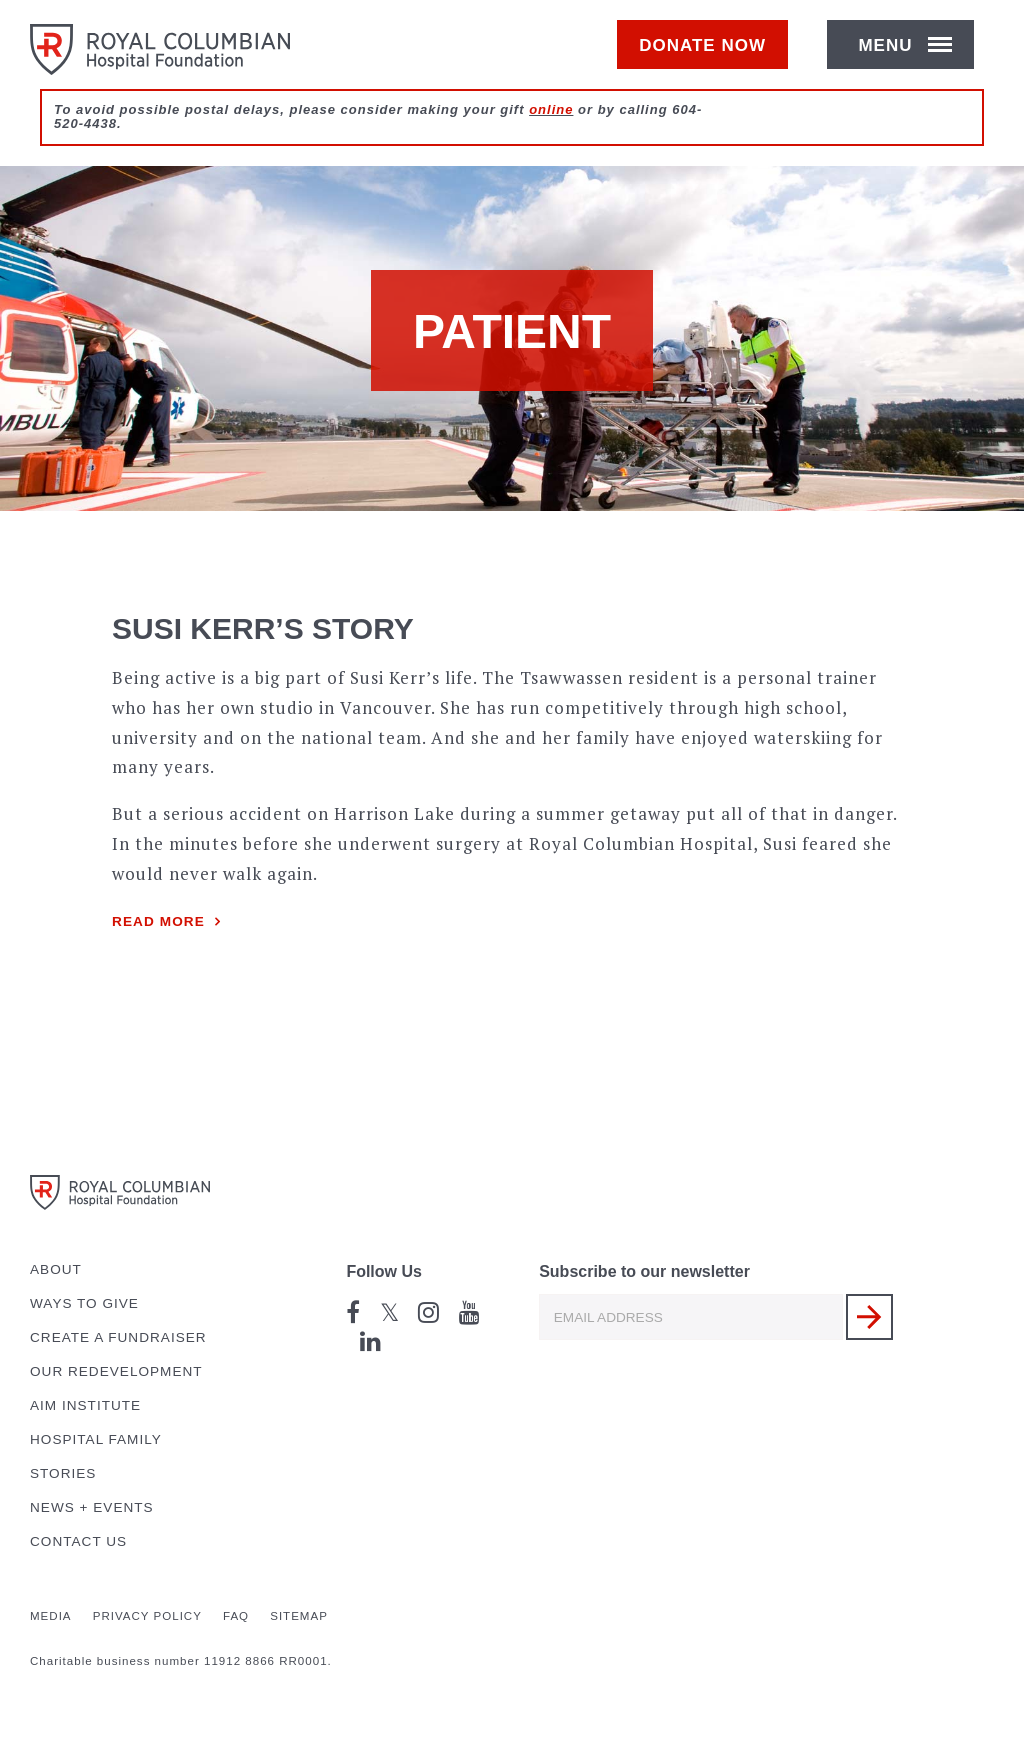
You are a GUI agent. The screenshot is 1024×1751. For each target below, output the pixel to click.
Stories (63, 1473)
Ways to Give (84, 1303)
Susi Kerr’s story (263, 628)
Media (51, 1616)
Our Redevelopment (116, 1371)
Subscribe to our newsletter (644, 1271)
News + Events (92, 1507)
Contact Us (78, 1541)
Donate (712, 56)
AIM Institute (85, 1405)
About (56, 1269)
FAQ (236, 1616)
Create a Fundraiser (118, 1337)
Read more (158, 921)
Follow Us (384, 1271)
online (551, 131)
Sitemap (299, 1616)
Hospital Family (96, 1439)
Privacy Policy (147, 1616)
